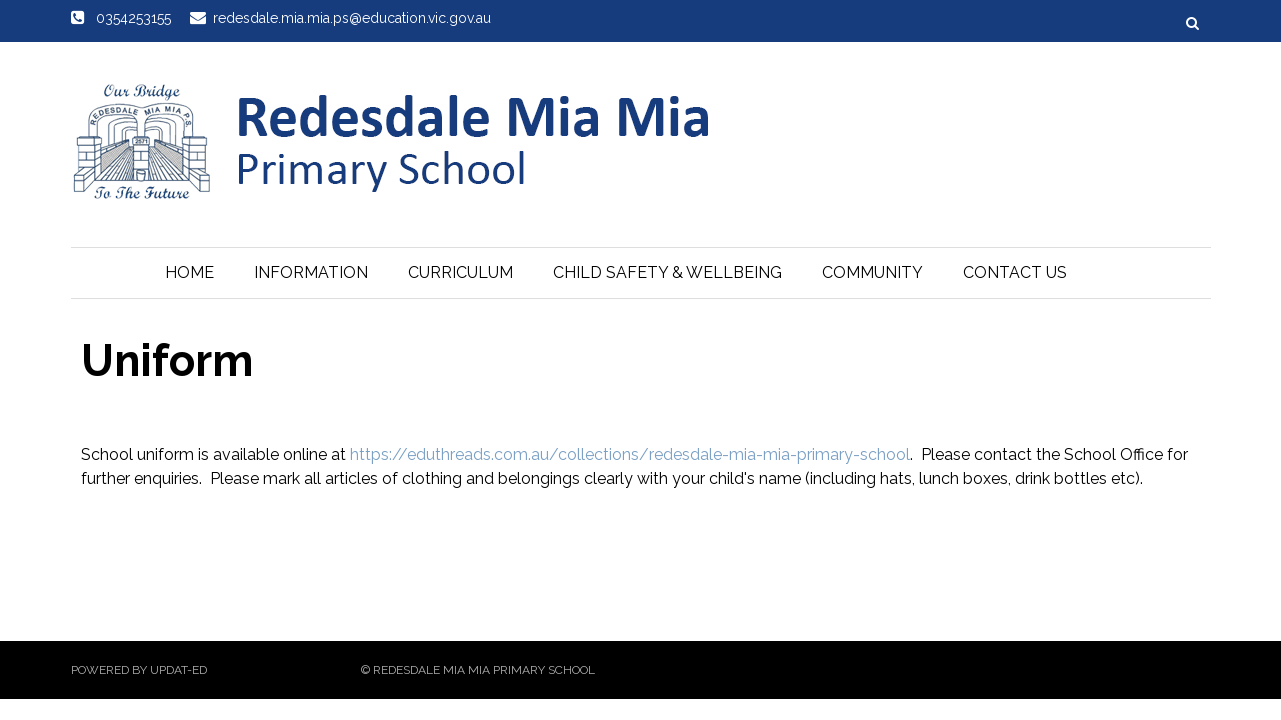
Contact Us (1015, 272)
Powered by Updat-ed (139, 670)
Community (872, 272)
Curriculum (460, 272)
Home (189, 272)
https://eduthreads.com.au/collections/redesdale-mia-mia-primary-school (630, 454)
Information (311, 272)
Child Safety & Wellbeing (667, 272)
